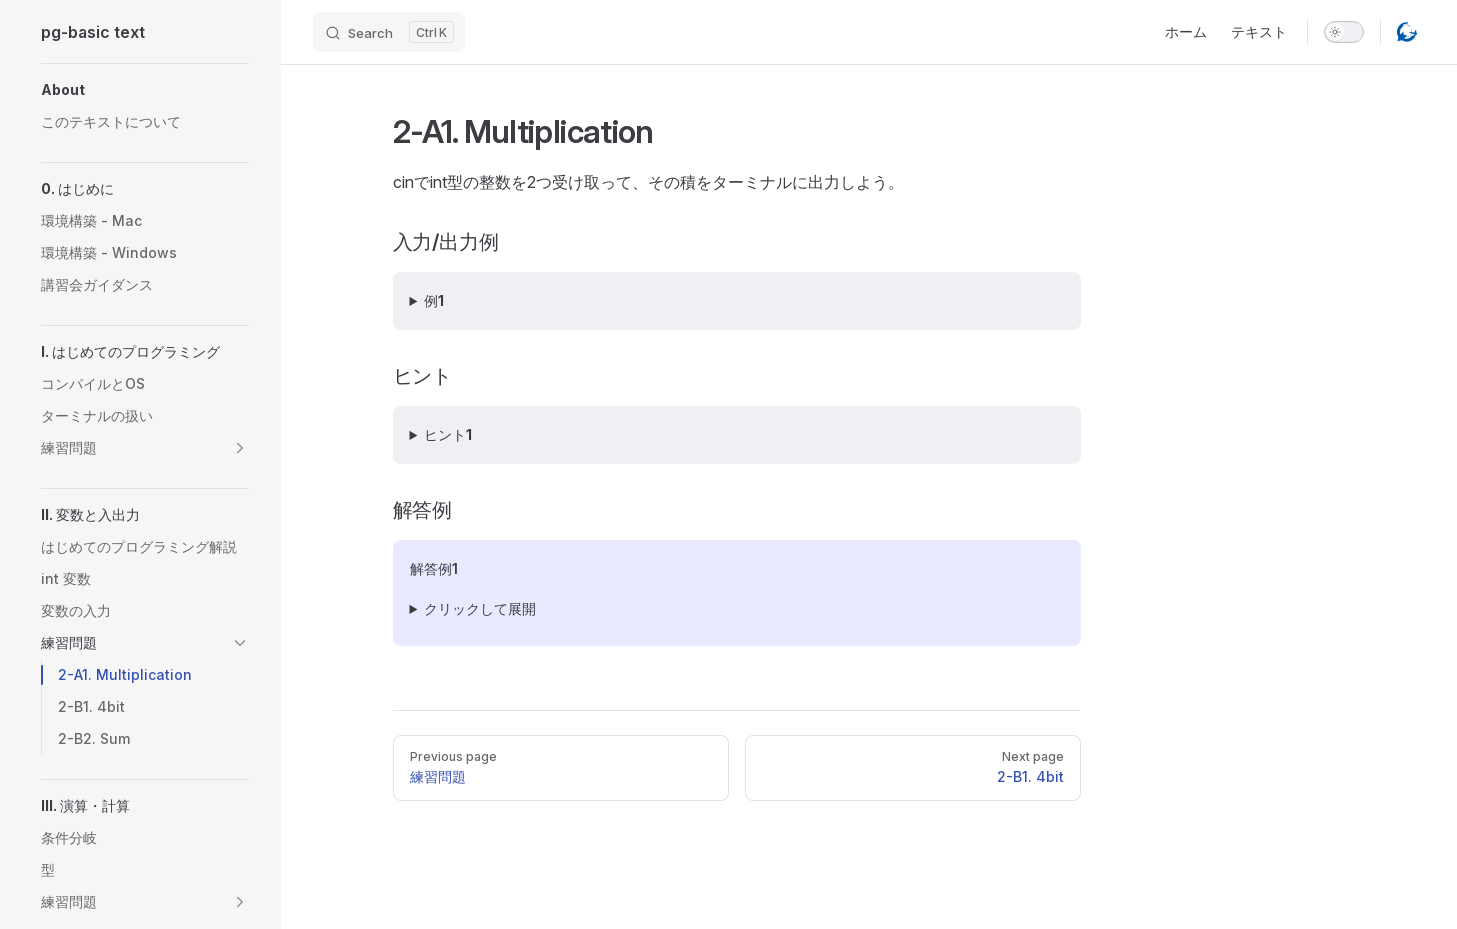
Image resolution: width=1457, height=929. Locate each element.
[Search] (389, 32)
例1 (434, 300)
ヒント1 (448, 434)
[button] (145, 90)
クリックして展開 (480, 608)
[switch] (1344, 32)
